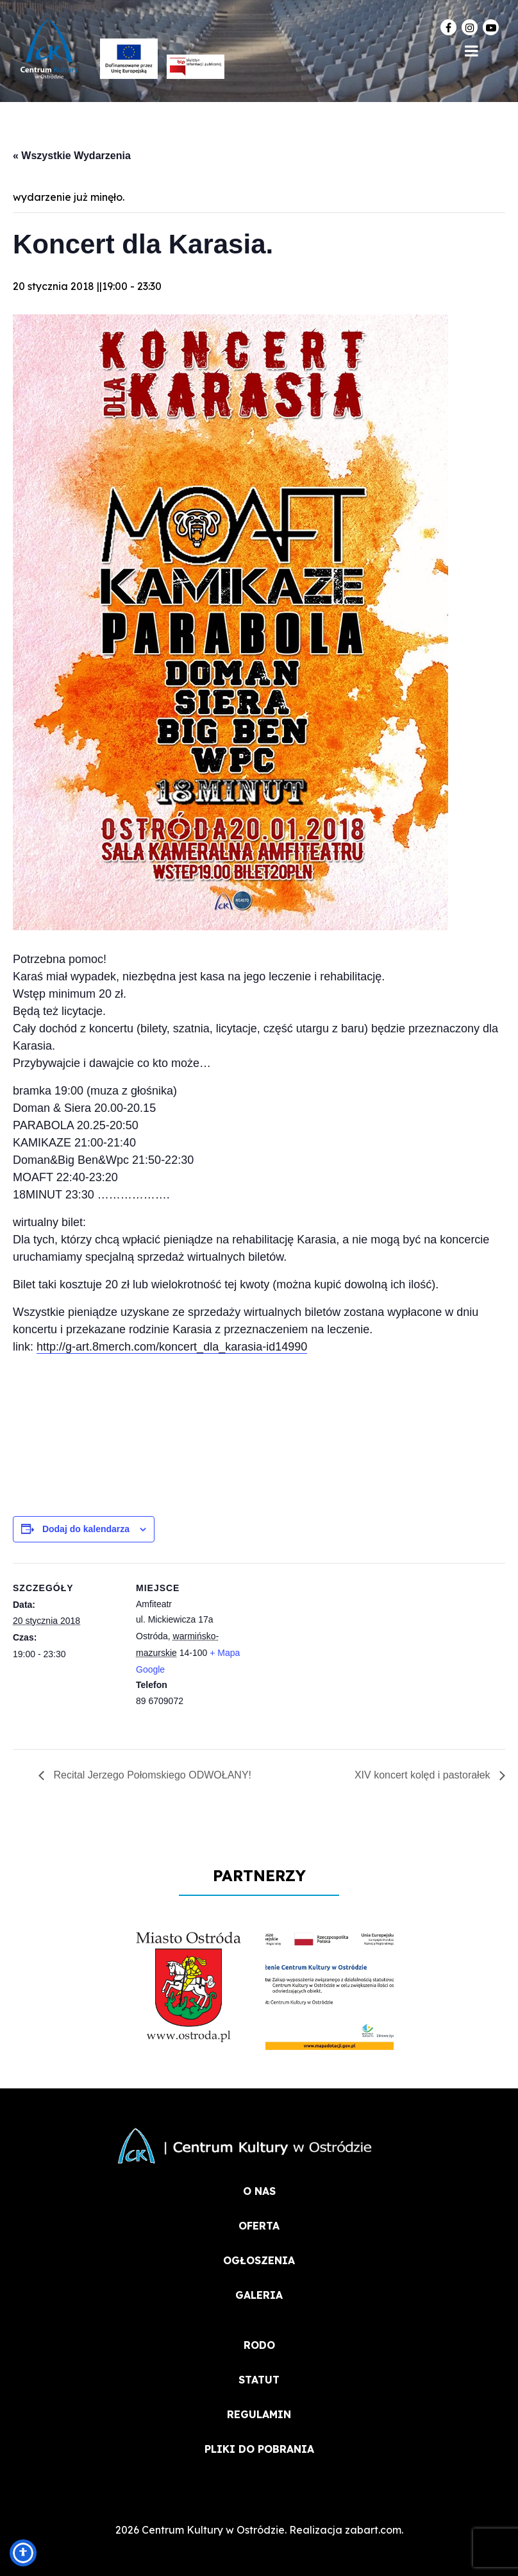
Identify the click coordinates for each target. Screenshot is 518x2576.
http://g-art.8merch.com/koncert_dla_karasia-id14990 (172, 1346)
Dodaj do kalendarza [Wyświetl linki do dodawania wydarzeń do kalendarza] (86, 1529)
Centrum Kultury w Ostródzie (213, 2529)
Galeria (259, 2295)
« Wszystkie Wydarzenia (72, 155)
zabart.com (373, 2529)
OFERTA (259, 2225)
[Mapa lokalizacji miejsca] (326, 1651)
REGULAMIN (259, 2414)
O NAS (259, 2191)
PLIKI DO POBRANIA (259, 2449)
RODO (259, 2345)
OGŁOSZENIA (259, 2260)
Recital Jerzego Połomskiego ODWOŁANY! (151, 1775)
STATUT (259, 2379)
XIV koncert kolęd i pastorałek (424, 1775)
